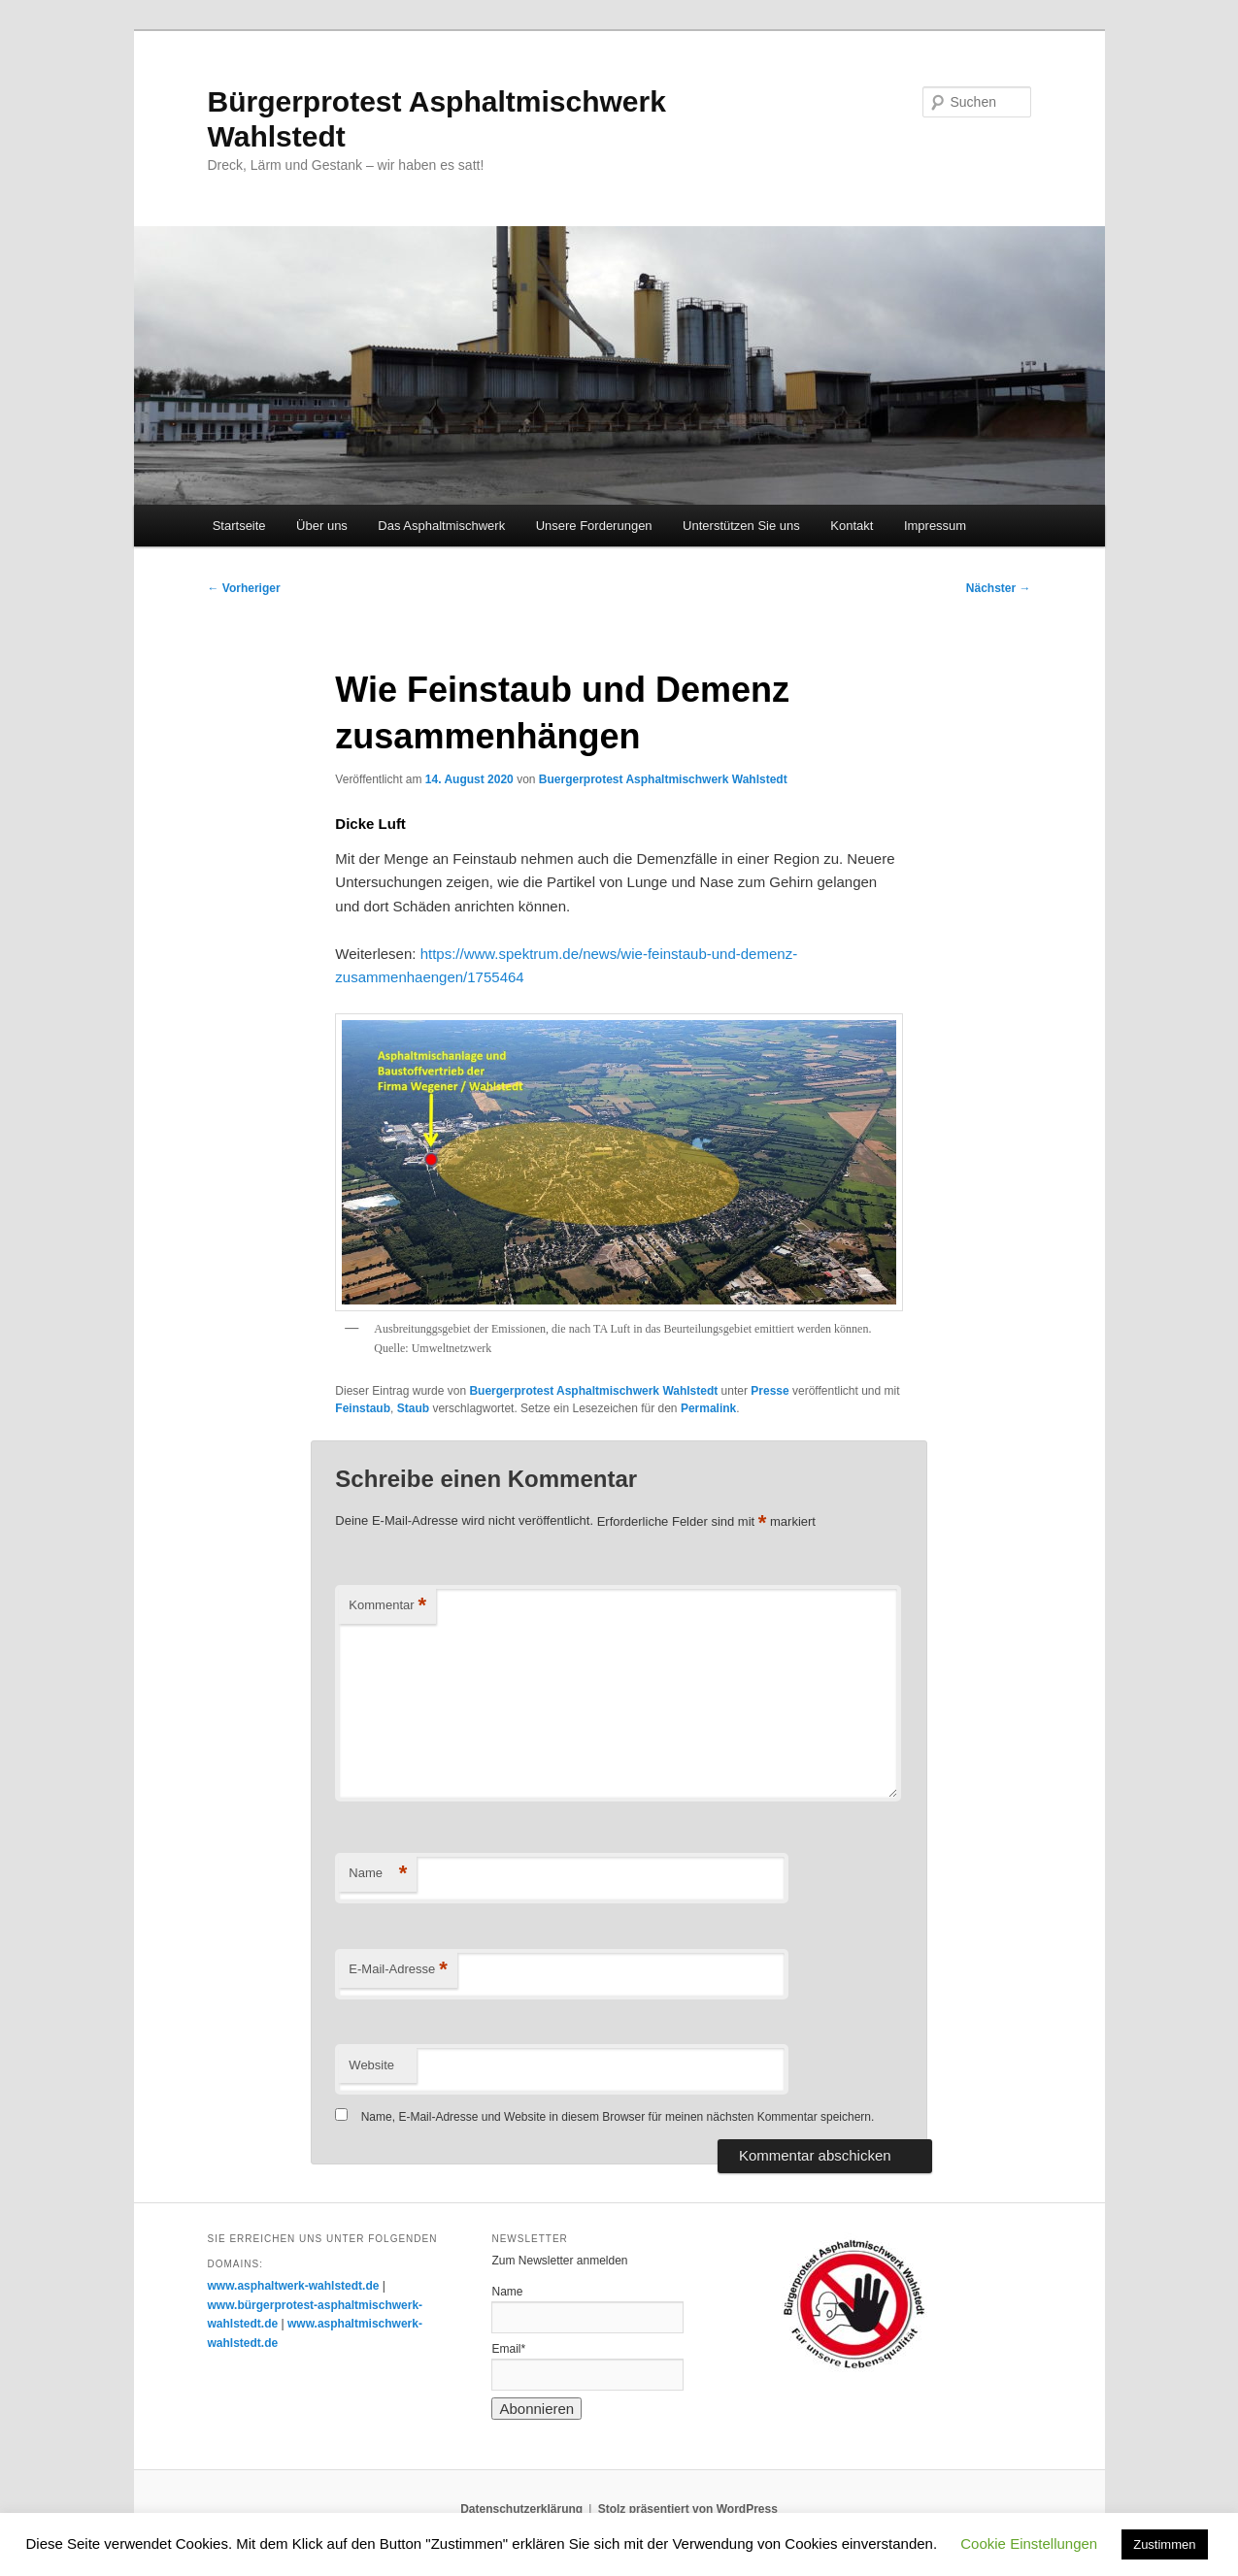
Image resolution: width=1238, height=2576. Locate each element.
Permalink (708, 1408)
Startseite (239, 525)
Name (378, 1874)
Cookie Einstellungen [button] (1028, 2543)
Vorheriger (244, 588)
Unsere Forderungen (594, 525)
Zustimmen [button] (1164, 2544)
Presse (769, 1391)
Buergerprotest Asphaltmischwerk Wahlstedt (663, 779)
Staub (413, 1408)
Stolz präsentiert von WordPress (688, 2509)
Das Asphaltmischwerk (441, 525)
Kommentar (387, 1606)
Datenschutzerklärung (521, 2509)
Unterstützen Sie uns (741, 525)
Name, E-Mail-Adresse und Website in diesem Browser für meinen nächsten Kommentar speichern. (618, 2117)
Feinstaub (362, 1408)
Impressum (935, 525)
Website (371, 2065)
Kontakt (851, 525)
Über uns (322, 525)
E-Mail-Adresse (398, 1970)
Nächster (998, 588)
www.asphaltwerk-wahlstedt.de (294, 2286)
